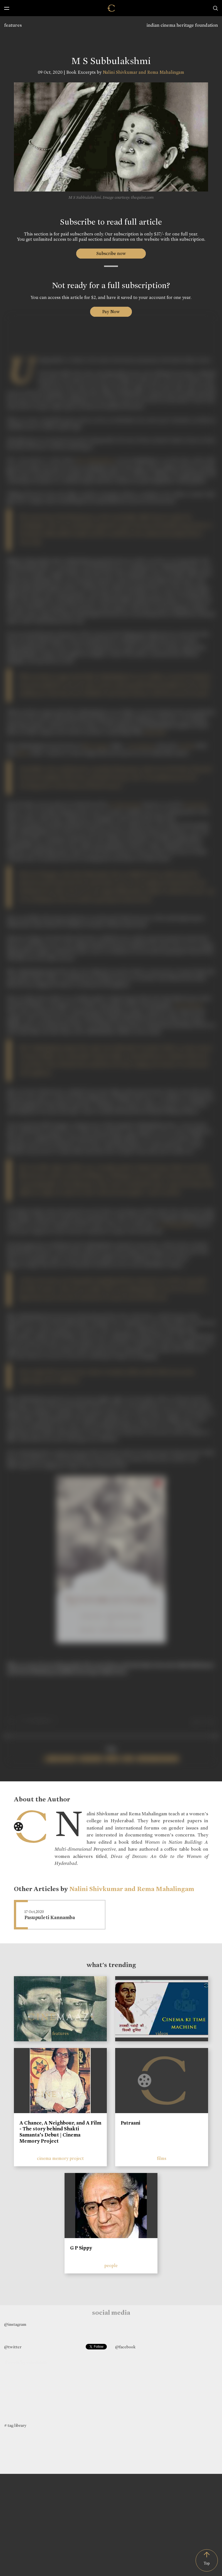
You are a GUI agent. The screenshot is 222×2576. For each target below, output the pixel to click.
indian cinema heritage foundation (182, 25)
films (161, 2158)
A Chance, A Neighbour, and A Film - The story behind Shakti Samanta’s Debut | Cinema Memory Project (60, 2132)
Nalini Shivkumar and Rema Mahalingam (143, 72)
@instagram (15, 2324)
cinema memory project (60, 2158)
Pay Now (111, 311)
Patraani (130, 2123)
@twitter (12, 2346)
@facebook (125, 2346)
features (13, 25)
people (111, 2265)
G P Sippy (81, 2248)
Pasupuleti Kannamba (49, 1918)
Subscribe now (111, 253)
